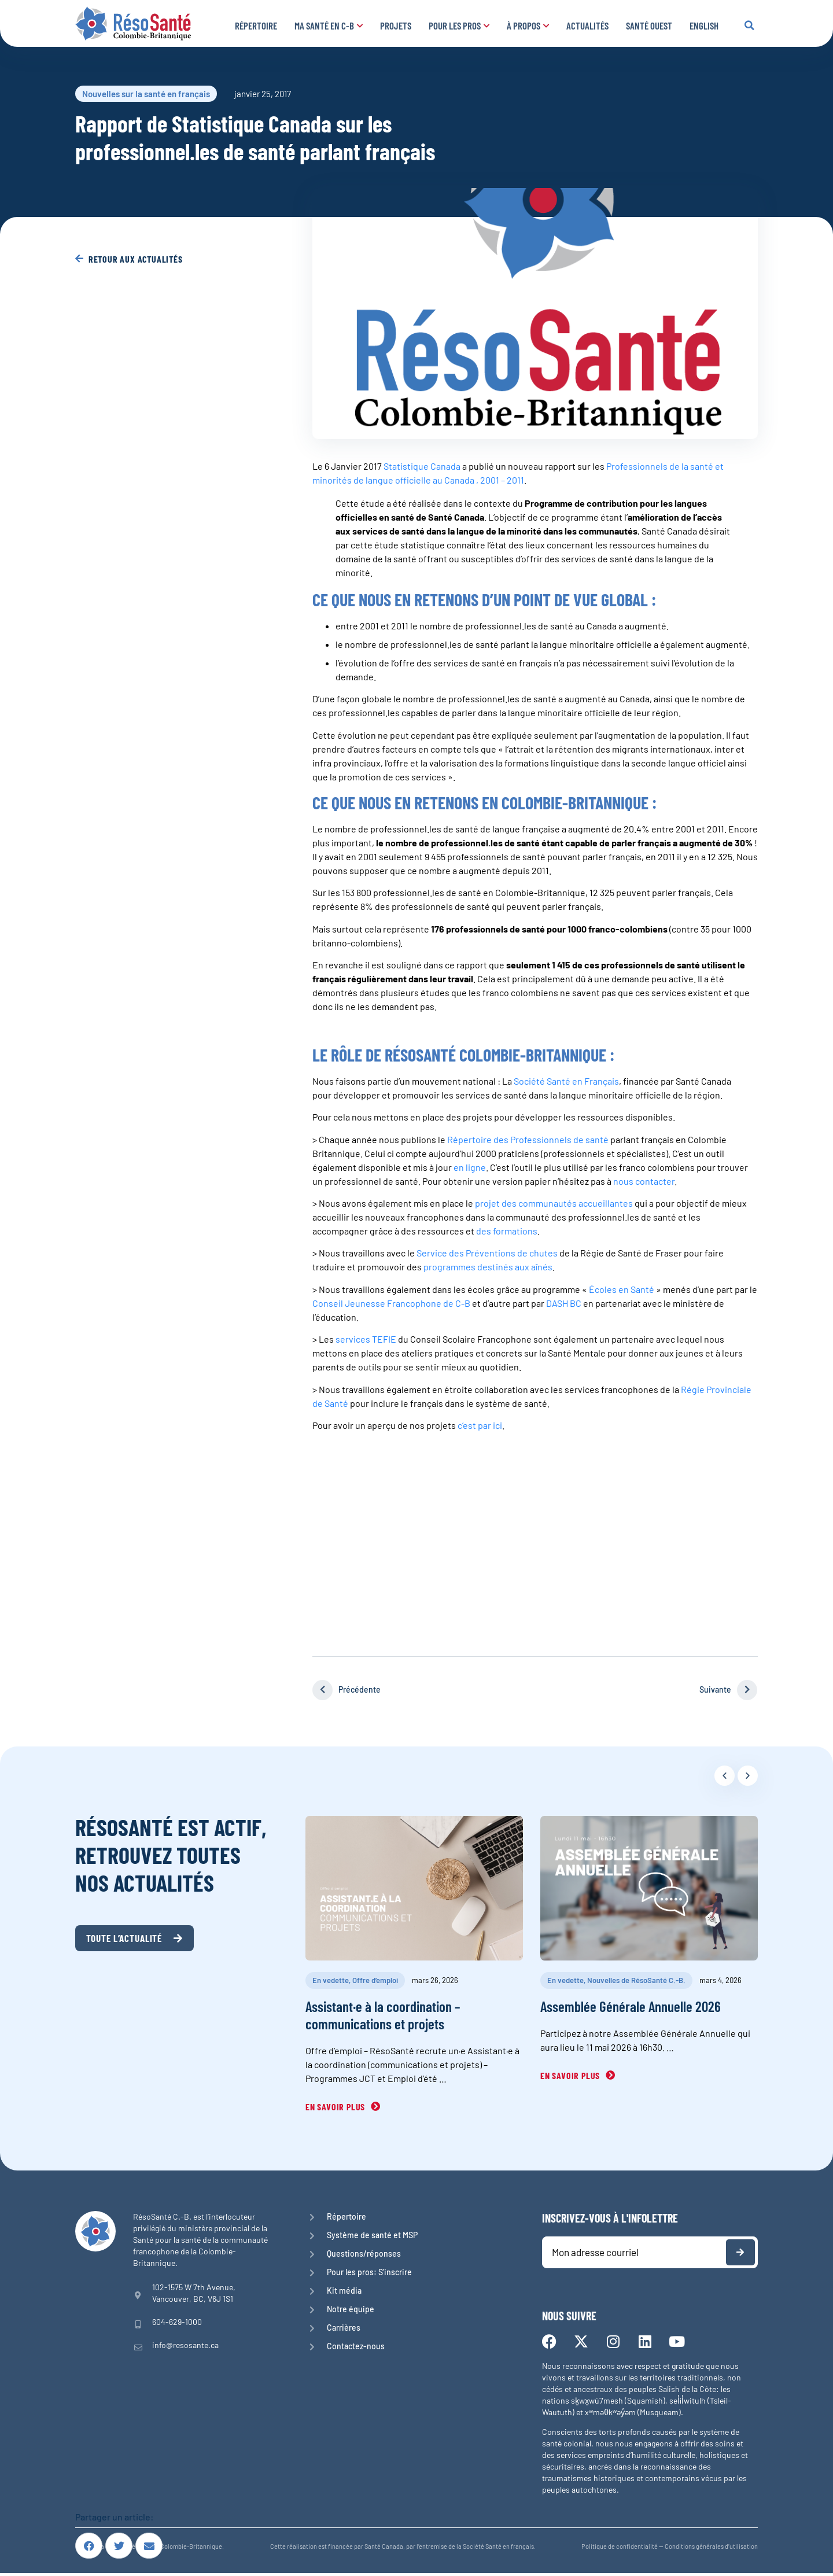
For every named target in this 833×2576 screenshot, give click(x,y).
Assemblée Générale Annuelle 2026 (630, 2006)
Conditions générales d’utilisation (711, 2548)
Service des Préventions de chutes (487, 1252)
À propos (528, 25)
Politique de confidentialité (619, 2548)
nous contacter (643, 1180)
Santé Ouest (649, 25)
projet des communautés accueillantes (554, 1202)
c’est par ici (480, 1425)
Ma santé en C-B (328, 25)
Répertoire (256, 25)
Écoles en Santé (621, 1289)
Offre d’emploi (375, 1980)
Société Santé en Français (566, 1080)
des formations (506, 1230)
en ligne (470, 1167)
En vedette (330, 1980)
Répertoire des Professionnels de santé (528, 1139)
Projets (395, 25)
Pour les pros (459, 25)
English (704, 25)
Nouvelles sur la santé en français (146, 94)
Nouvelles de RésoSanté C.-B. (636, 1980)
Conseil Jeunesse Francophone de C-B (391, 1303)
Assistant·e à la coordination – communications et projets (382, 2015)
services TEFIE (366, 1338)
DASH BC (564, 1303)
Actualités (587, 25)
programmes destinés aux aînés (487, 1266)
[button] (749, 25)
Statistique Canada (422, 465)
